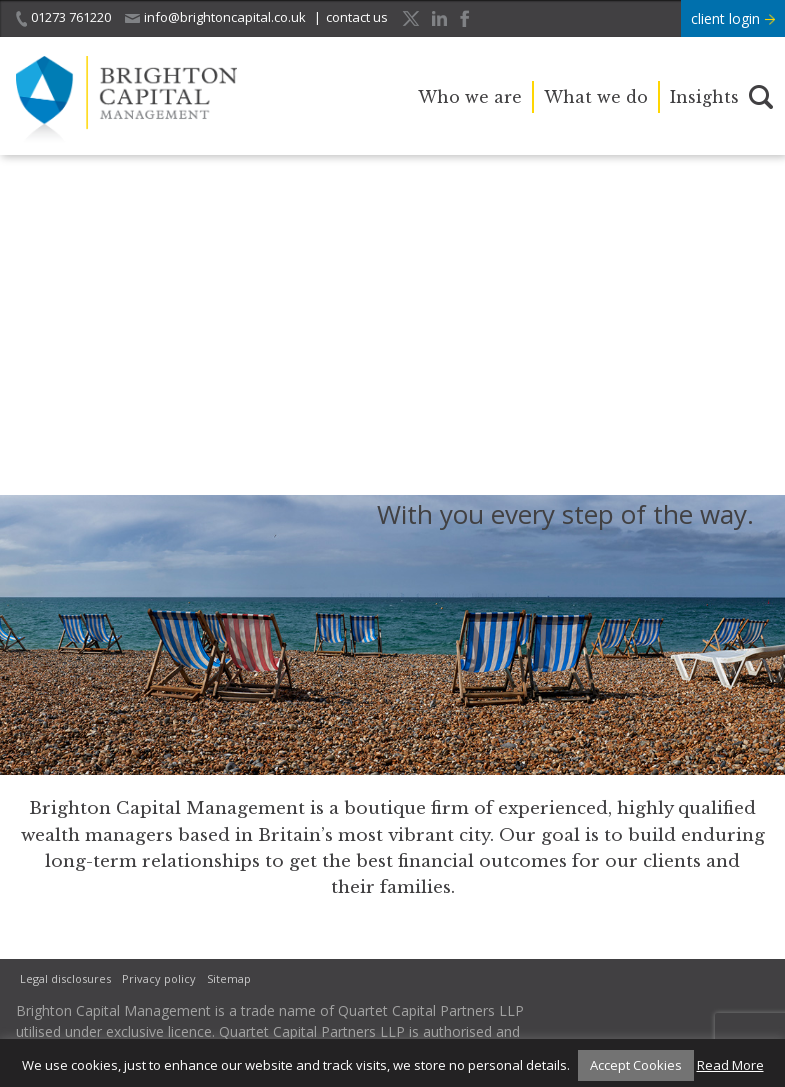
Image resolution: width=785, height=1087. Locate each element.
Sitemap (229, 978)
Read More (730, 1065)
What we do (596, 97)
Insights (704, 97)
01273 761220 (63, 17)
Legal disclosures (65, 978)
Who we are (470, 97)
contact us (357, 17)
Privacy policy (159, 978)
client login (733, 18)
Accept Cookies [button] (636, 1065)
